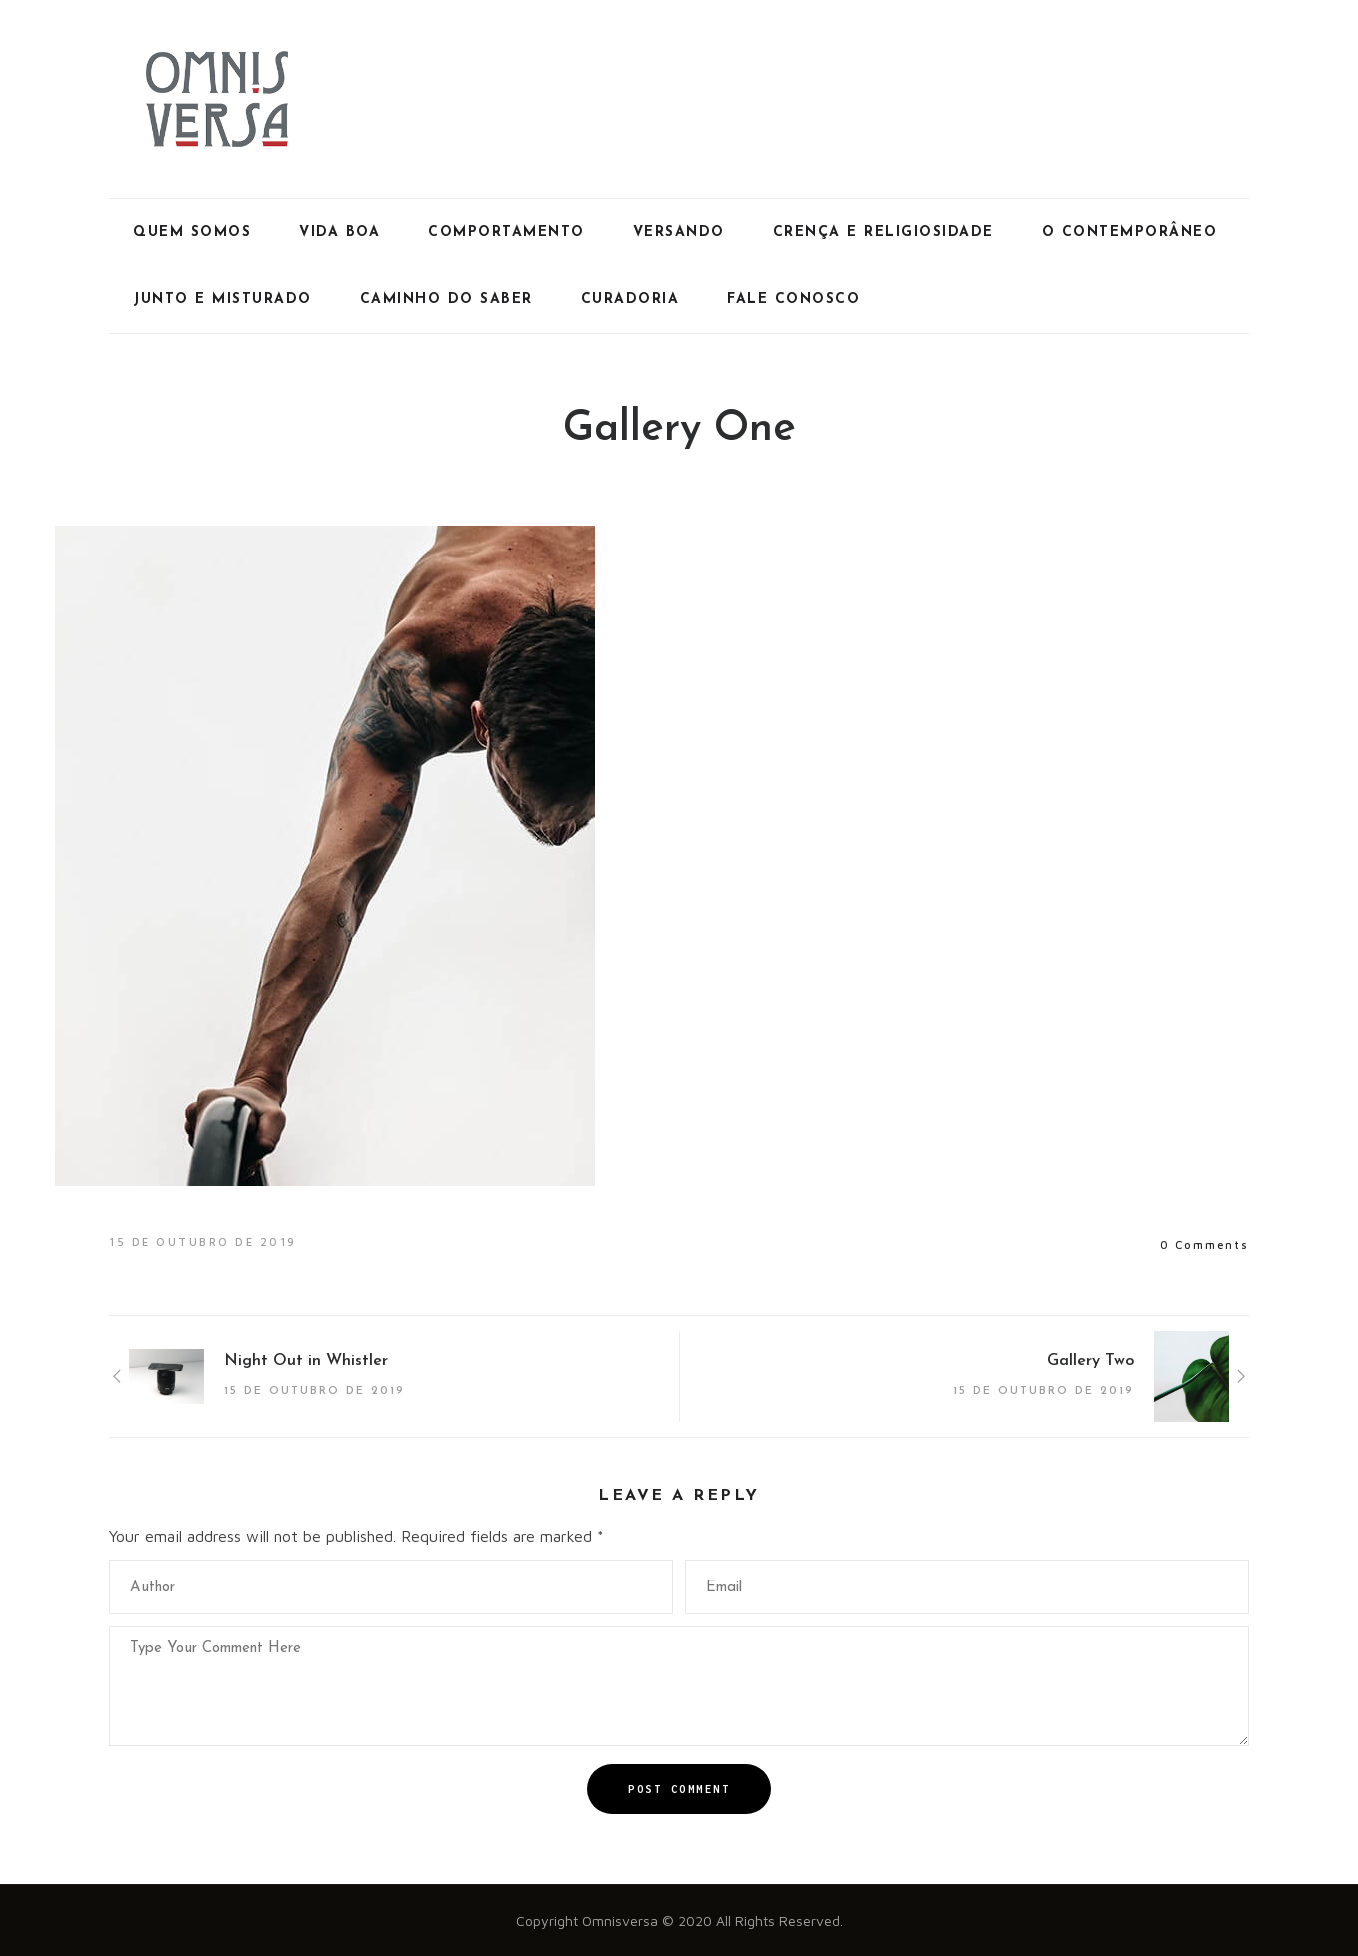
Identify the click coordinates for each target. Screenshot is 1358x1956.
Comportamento (506, 232)
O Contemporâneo (1130, 232)
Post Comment (679, 1789)
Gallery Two (1090, 1361)
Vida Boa (339, 232)
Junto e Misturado (222, 299)
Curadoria (630, 299)
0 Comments (1204, 1244)
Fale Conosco (793, 299)
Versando (679, 232)
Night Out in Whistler (306, 1361)
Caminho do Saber (446, 299)
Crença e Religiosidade (883, 232)
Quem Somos (192, 232)
